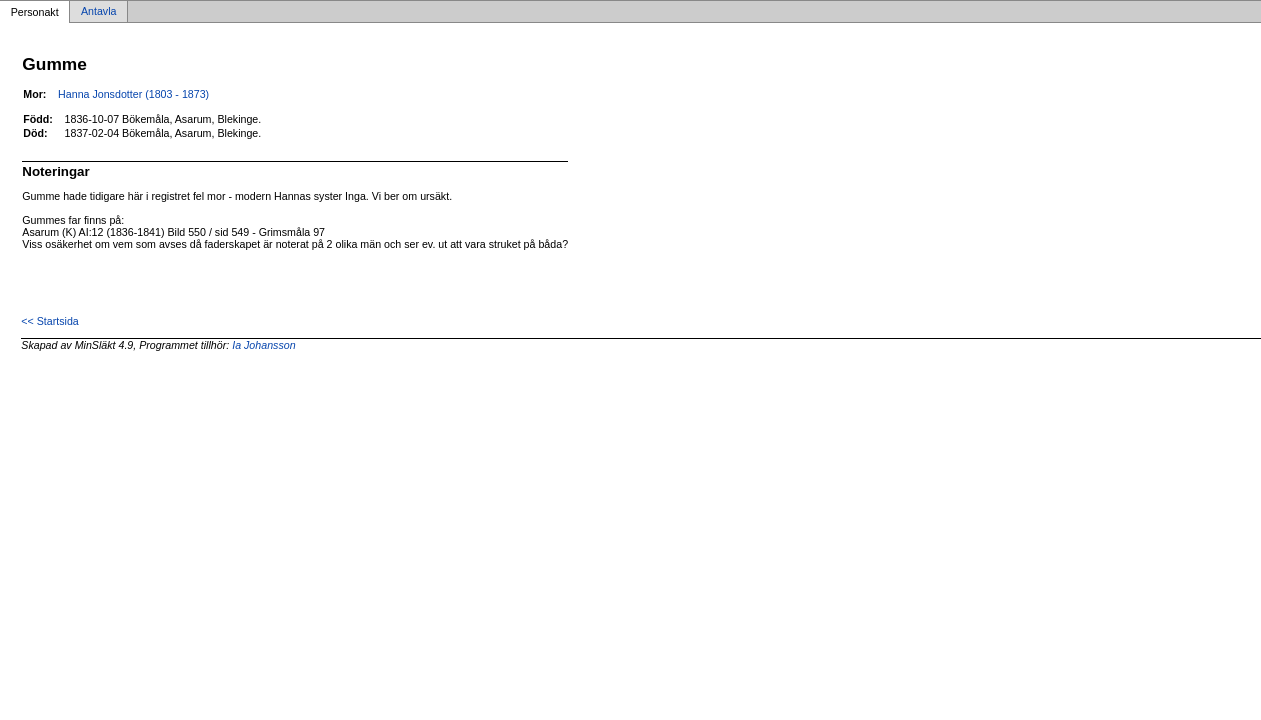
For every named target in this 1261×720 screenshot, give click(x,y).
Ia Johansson (263, 345)
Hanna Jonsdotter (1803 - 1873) (133, 94)
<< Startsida (49, 321)
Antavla (99, 12)
